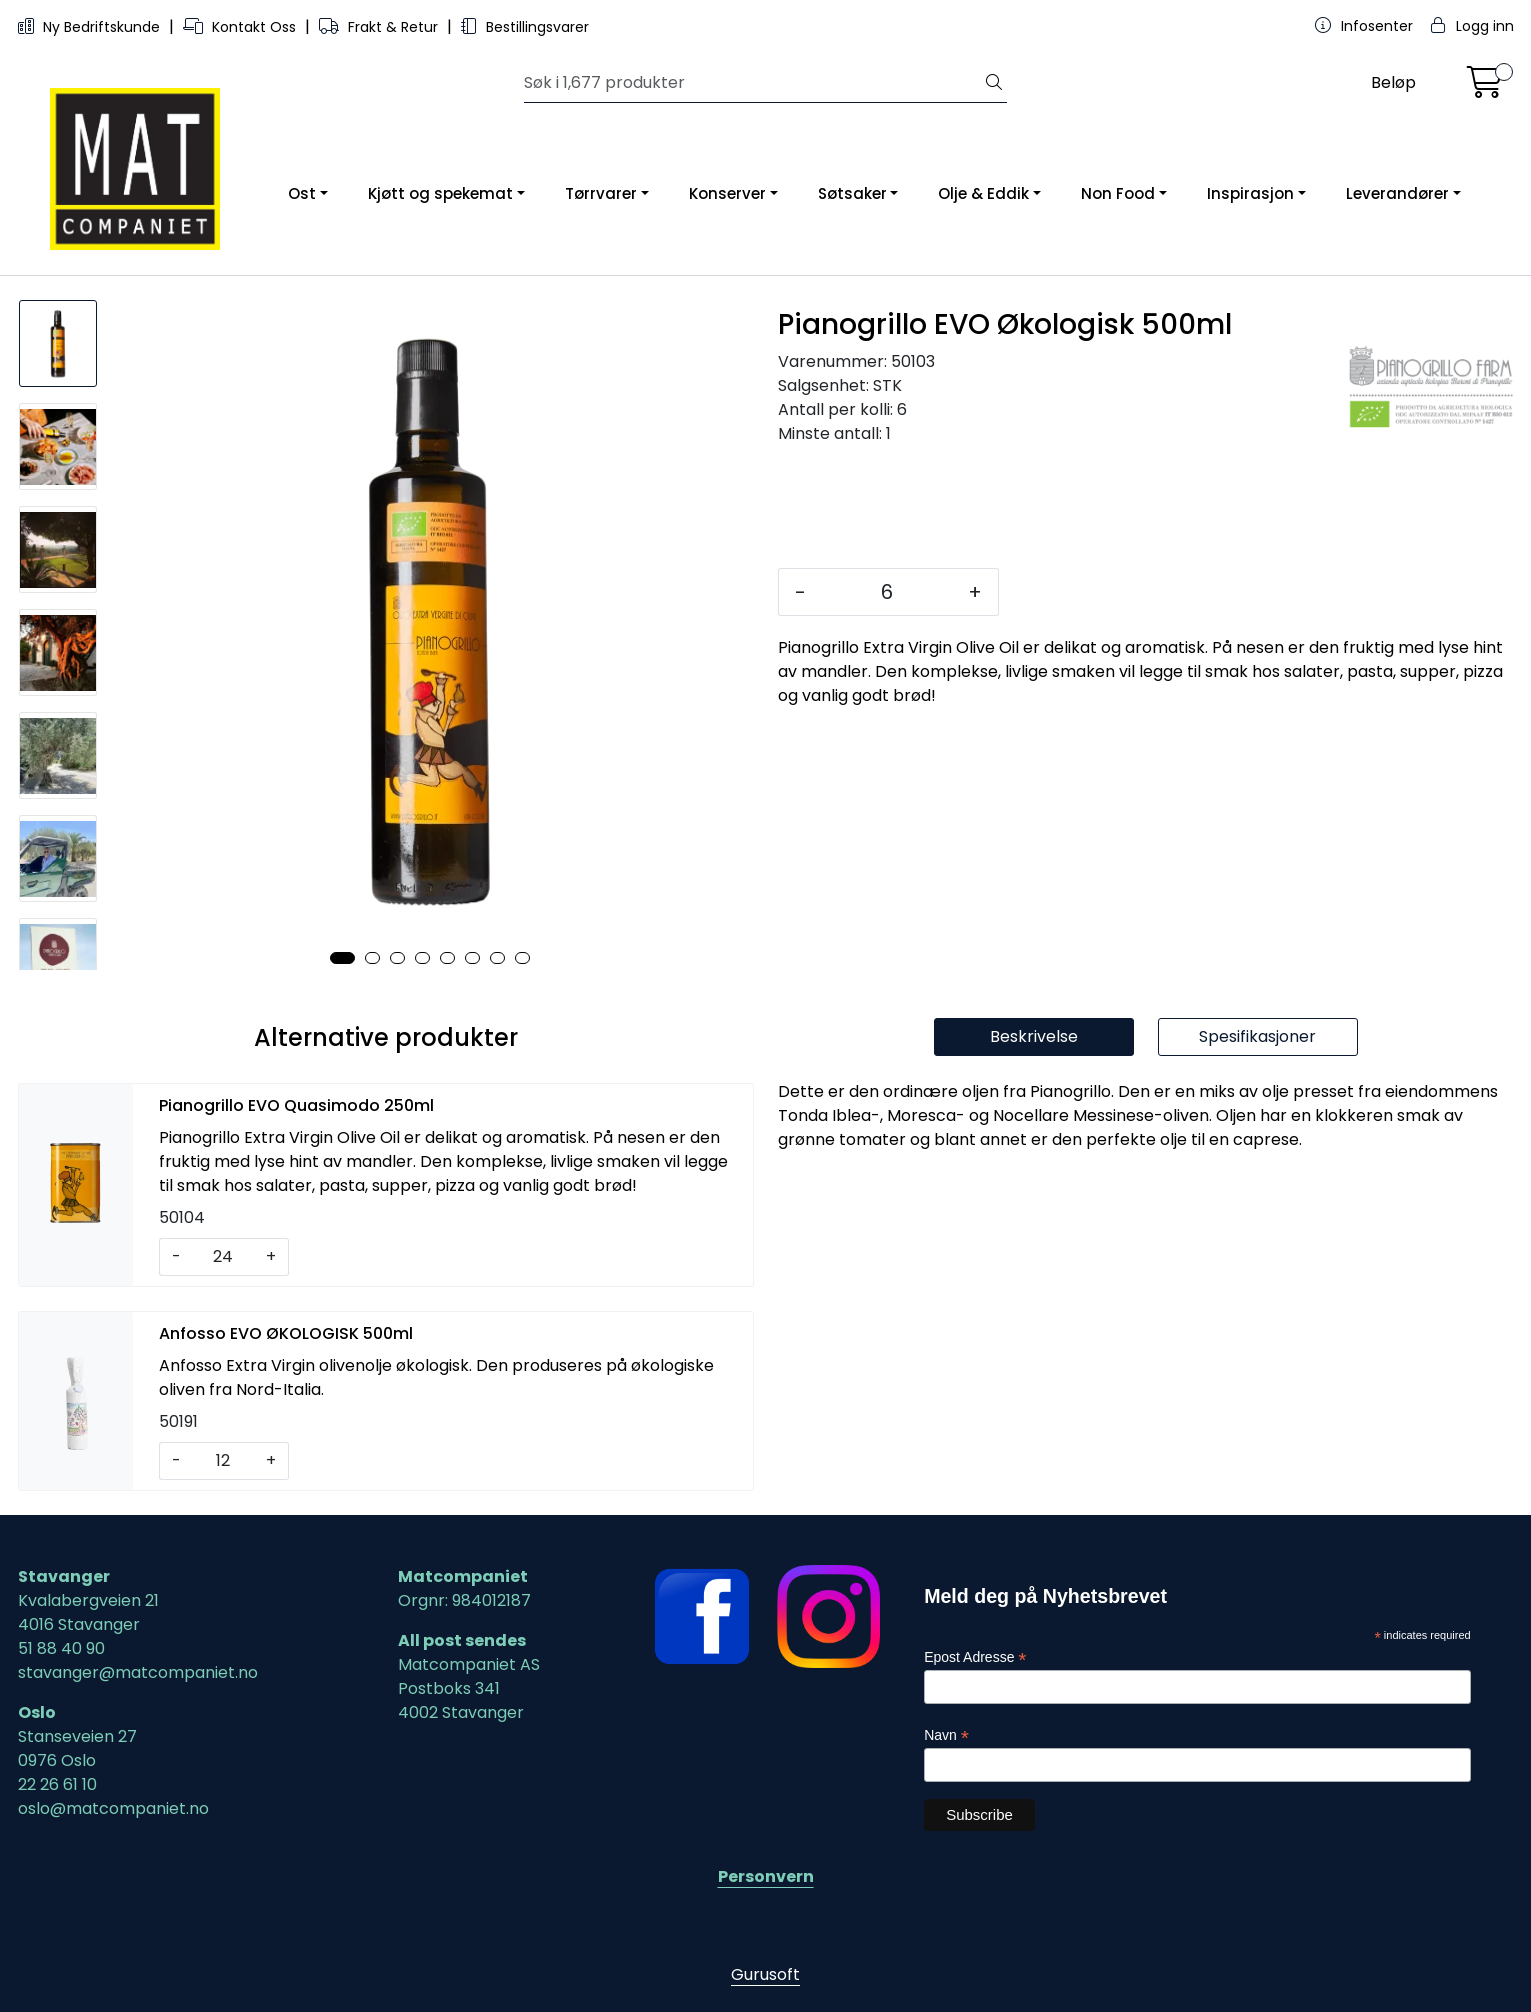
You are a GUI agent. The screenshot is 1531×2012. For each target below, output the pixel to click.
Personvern (766, 1876)
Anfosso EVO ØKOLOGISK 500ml (286, 1333)
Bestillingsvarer (525, 27)
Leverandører (1397, 193)
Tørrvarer (601, 193)
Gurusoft (765, 1974)
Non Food (1118, 193)
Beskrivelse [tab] (1034, 1036)
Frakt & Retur (380, 27)
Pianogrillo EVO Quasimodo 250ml (296, 1105)
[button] (342, 958)
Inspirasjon (1250, 193)
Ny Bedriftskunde (91, 27)
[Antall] (887, 592)
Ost (302, 193)
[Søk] (753, 83)
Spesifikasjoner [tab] (1257, 1036)
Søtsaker (852, 193)
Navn (946, 1735)
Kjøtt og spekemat (440, 193)
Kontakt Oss (241, 27)
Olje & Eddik (983, 193)
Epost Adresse (975, 1657)
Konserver (727, 193)
